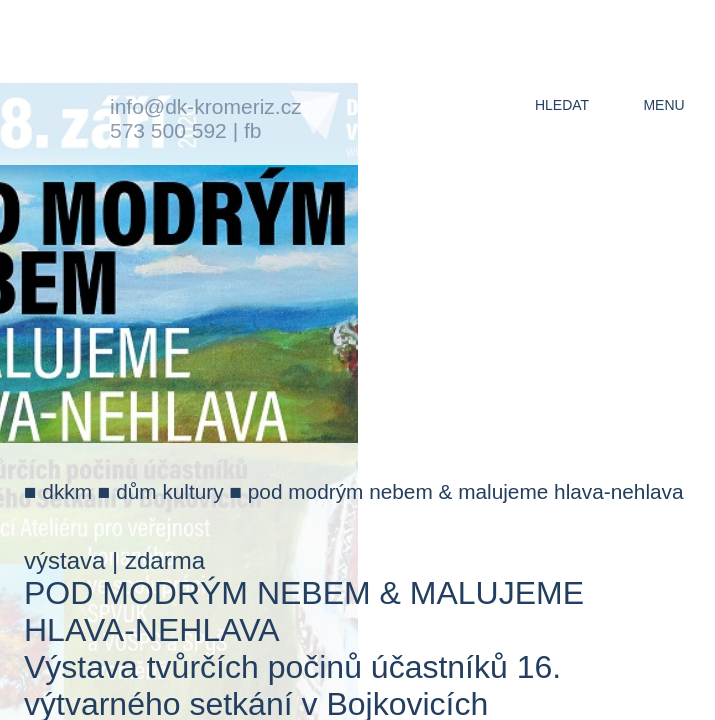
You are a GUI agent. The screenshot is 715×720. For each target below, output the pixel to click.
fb (253, 130)
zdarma (165, 560)
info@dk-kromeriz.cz (206, 106)
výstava (64, 560)
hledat (562, 105)
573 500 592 (168, 130)
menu (663, 105)
